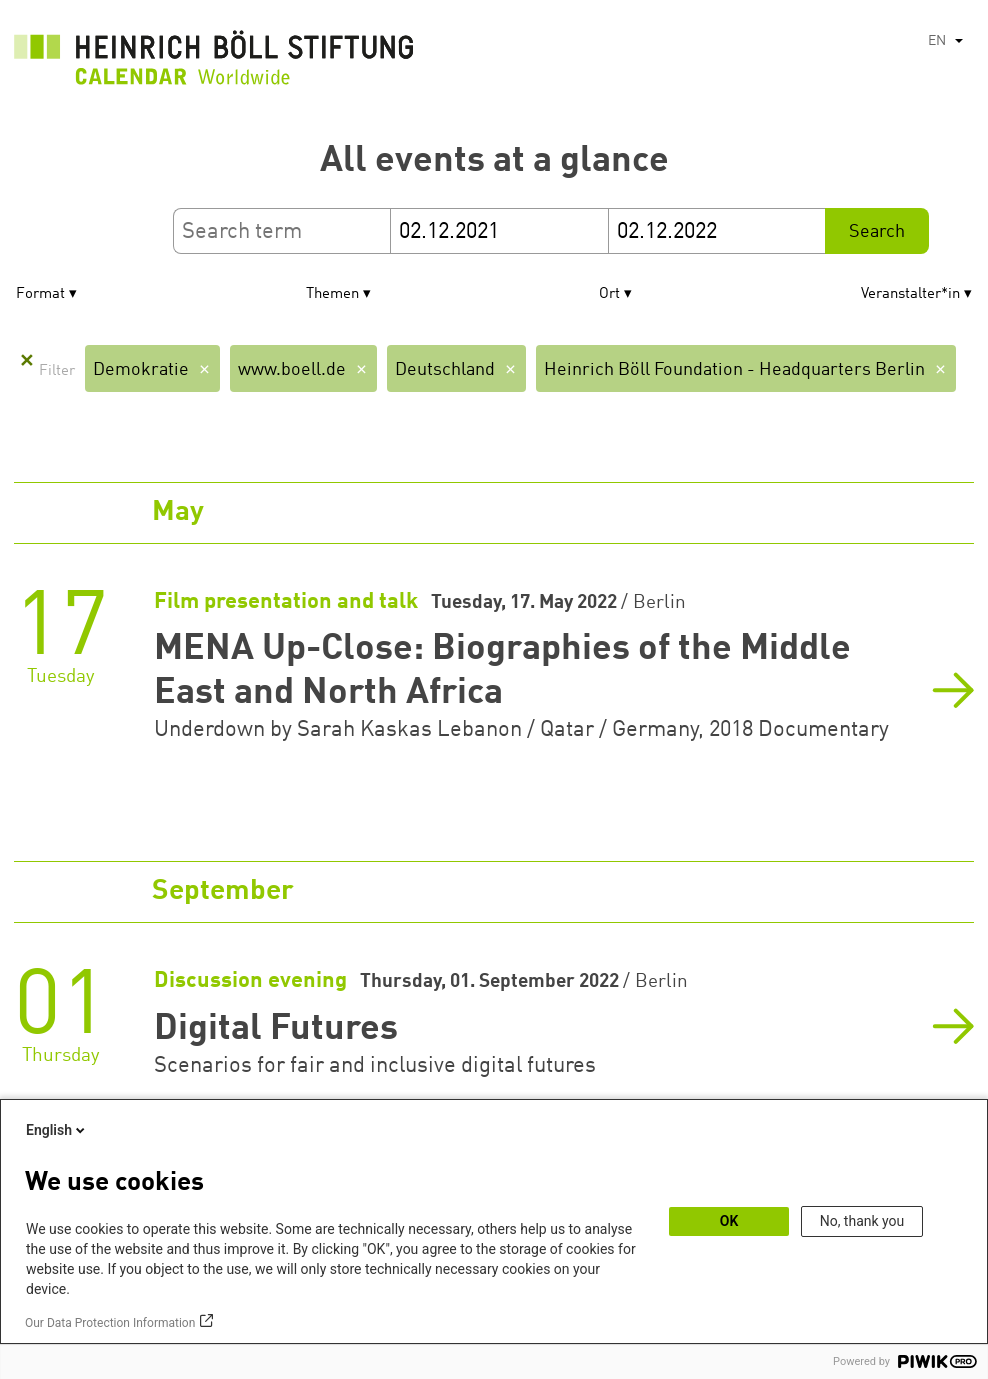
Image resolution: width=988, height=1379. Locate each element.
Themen (332, 294)
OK (729, 1221)
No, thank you (862, 1221)
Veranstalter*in (910, 294)
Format (40, 294)
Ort (609, 294)
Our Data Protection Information (110, 1323)
